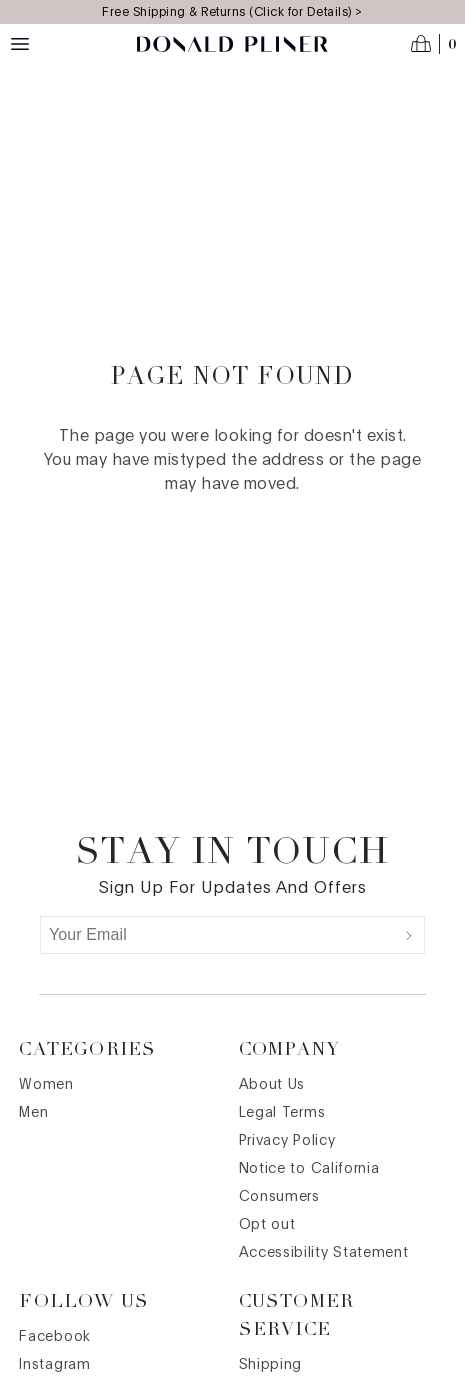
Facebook (55, 1337)
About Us (272, 1085)
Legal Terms (282, 1113)
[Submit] (409, 935)
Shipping (271, 1365)
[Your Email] (217, 935)
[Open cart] (434, 44)
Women (46, 1085)
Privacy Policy (287, 1141)
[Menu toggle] (20, 44)
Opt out (267, 1225)
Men (33, 1113)
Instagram (54, 1365)
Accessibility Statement (324, 1253)
